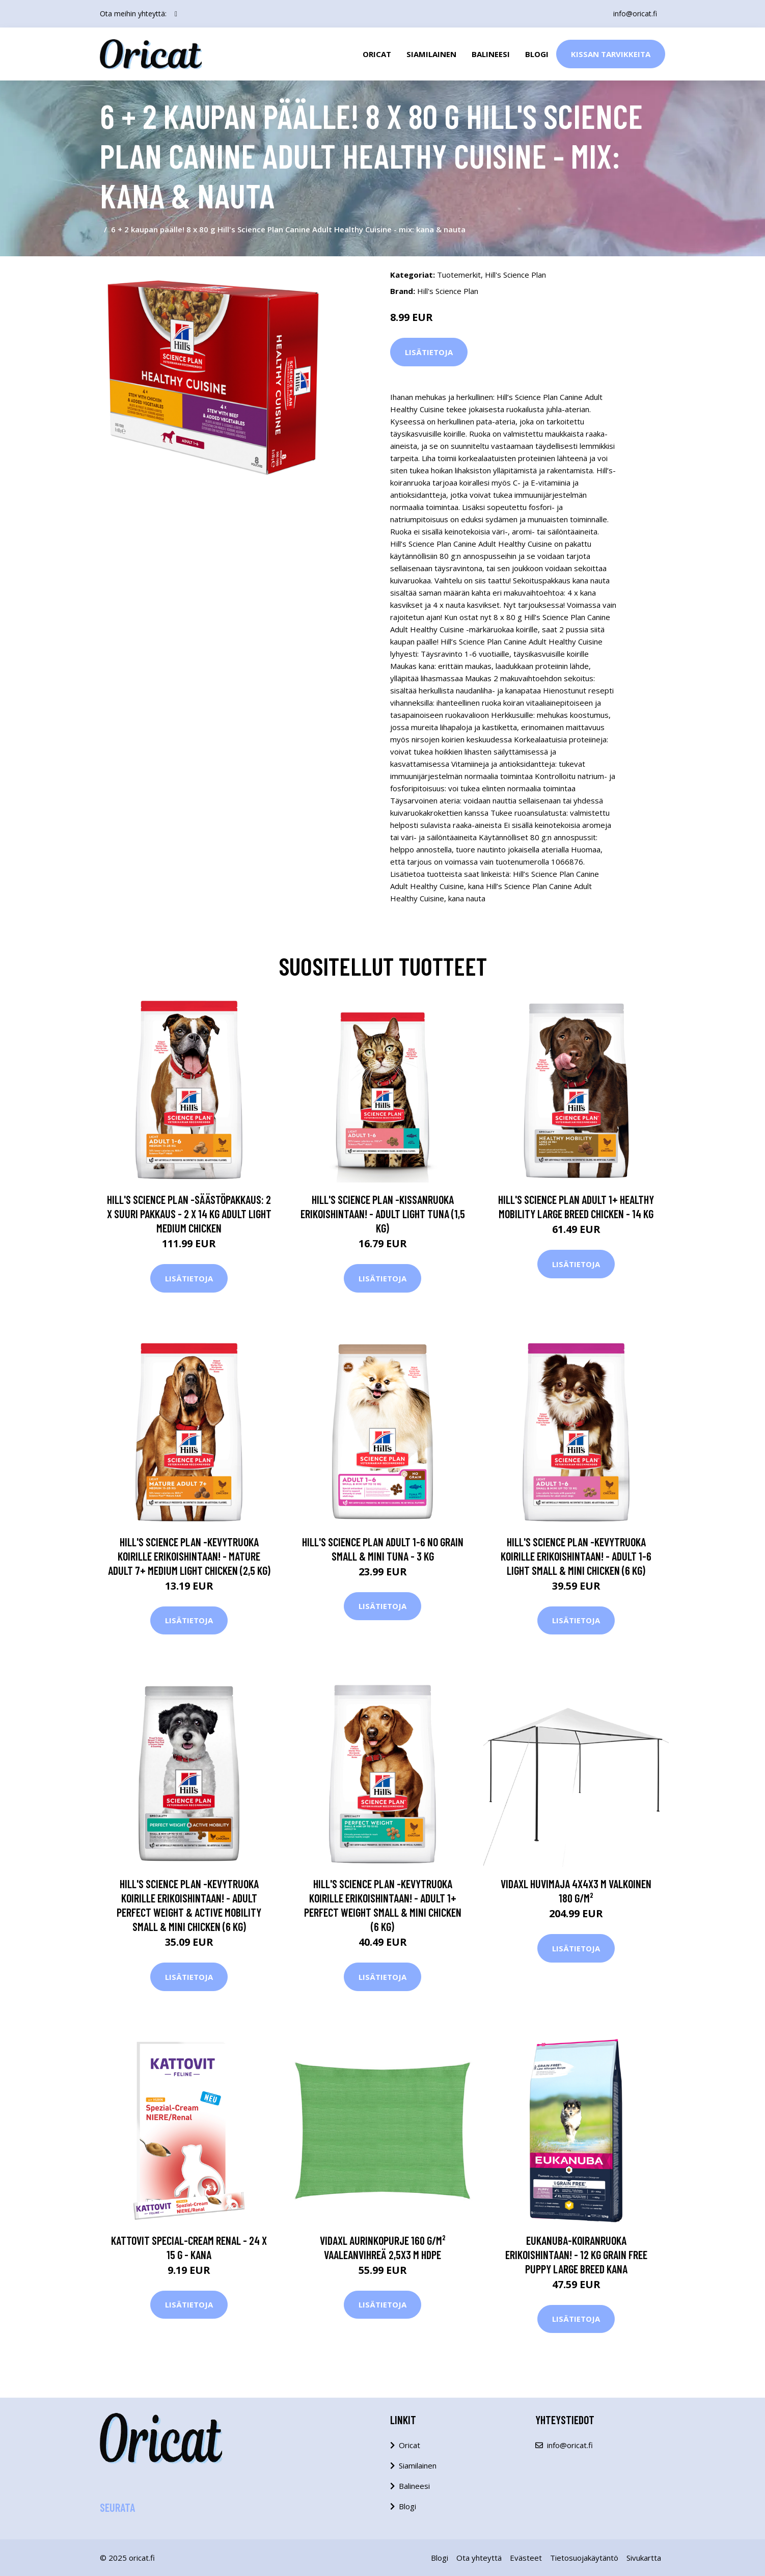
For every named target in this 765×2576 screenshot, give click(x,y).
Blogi (537, 54)
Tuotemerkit (459, 275)
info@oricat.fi (635, 13)
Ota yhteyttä (479, 2558)
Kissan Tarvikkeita (610, 54)
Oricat (377, 54)
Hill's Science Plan (515, 275)
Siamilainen (431, 54)
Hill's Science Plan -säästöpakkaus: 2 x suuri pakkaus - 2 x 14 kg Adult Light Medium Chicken (189, 1214)
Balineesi (491, 54)
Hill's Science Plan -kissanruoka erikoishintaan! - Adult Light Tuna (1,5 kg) (382, 1214)
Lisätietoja (429, 352)
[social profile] (176, 13)
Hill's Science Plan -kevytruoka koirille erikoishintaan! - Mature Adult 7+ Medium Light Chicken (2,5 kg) (189, 1556)
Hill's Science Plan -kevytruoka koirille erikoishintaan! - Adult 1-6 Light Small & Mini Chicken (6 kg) (576, 1556)
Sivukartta (643, 2558)
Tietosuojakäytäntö (584, 2558)
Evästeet (526, 2558)
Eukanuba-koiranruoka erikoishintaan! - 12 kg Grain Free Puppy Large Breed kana (576, 2254)
